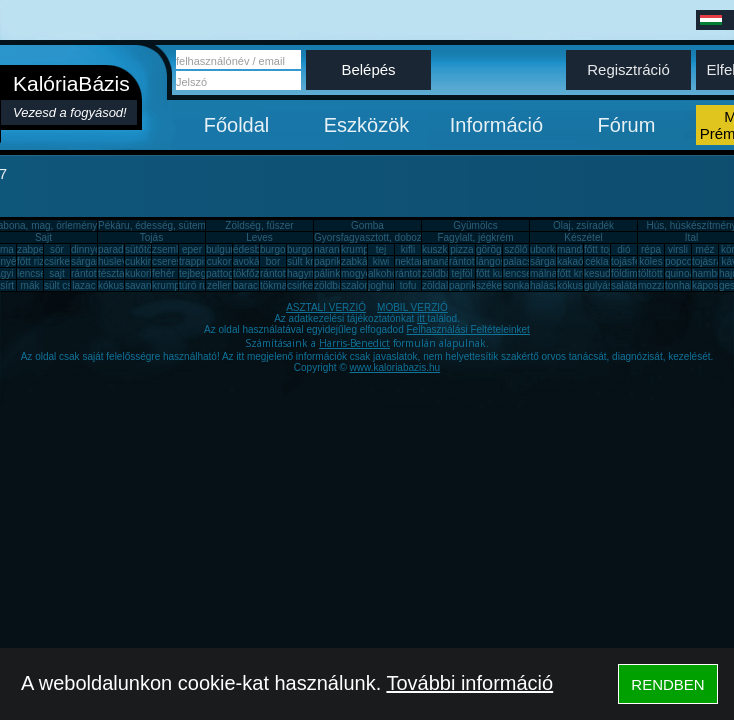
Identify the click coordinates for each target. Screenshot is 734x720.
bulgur (220, 249)
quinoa (680, 273)
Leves (259, 237)
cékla (596, 261)
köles (650, 261)
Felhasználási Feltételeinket (467, 329)
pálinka (330, 273)
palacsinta (525, 261)
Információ (496, 125)
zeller (219, 285)
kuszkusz (442, 249)
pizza (461, 249)
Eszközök (367, 125)
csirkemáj (65, 261)
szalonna (361, 285)
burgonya (281, 249)
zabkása (359, 261)
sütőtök (141, 249)
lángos (490, 261)
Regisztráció (628, 69)
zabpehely (40, 249)
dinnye (85, 249)
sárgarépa (93, 261)
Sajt (43, 237)
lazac (83, 285)
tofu (408, 285)
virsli (678, 249)
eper (192, 249)
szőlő (515, 249)
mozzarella (662, 285)
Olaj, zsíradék (583, 225)
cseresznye (177, 261)
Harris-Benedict (354, 343)
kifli (408, 249)
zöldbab (439, 273)
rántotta (277, 273)
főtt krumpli (581, 273)
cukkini (140, 261)
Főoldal (237, 125)
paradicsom (124, 249)
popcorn (683, 261)
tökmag (276, 285)
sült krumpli (312, 261)
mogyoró (360, 273)
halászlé (548, 285)
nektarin (413, 261)
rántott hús (472, 261)
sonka (516, 285)
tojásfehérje (637, 261)
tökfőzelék (255, 273)
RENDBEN (667, 684)
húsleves (117, 261)
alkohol (384, 273)
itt (422, 318)
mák (30, 285)
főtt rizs (33, 261)
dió (623, 249)
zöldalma (442, 285)
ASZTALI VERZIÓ (326, 307)
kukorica (143, 273)
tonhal (678, 285)
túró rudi (197, 285)
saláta (624, 285)
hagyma (305, 273)
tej (381, 249)
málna (543, 273)
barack (248, 285)
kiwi (381, 261)
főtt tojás (603, 249)
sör (57, 249)
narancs (332, 249)
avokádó (252, 261)
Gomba (367, 225)
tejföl (461, 273)
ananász (441, 261)
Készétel (583, 237)
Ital (691, 237)
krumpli (357, 249)
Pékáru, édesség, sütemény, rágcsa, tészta (193, 225)
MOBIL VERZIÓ (412, 307)
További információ (469, 683)
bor (273, 261)
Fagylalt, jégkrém (475, 237)
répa (651, 249)
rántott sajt (418, 273)
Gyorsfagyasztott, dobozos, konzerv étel (403, 237)
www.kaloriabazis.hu (395, 367)
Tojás (151, 237)
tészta (111, 273)
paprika (330, 261)
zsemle (168, 249)
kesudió (601, 273)
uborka (545, 249)
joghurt (383, 285)
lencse (31, 273)
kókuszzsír (121, 285)
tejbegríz (198, 273)
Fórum (627, 125)
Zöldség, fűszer (259, 225)
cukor (219, 261)
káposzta (712, 285)
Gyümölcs (475, 225)
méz (705, 249)
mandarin (578, 249)
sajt (57, 273)
